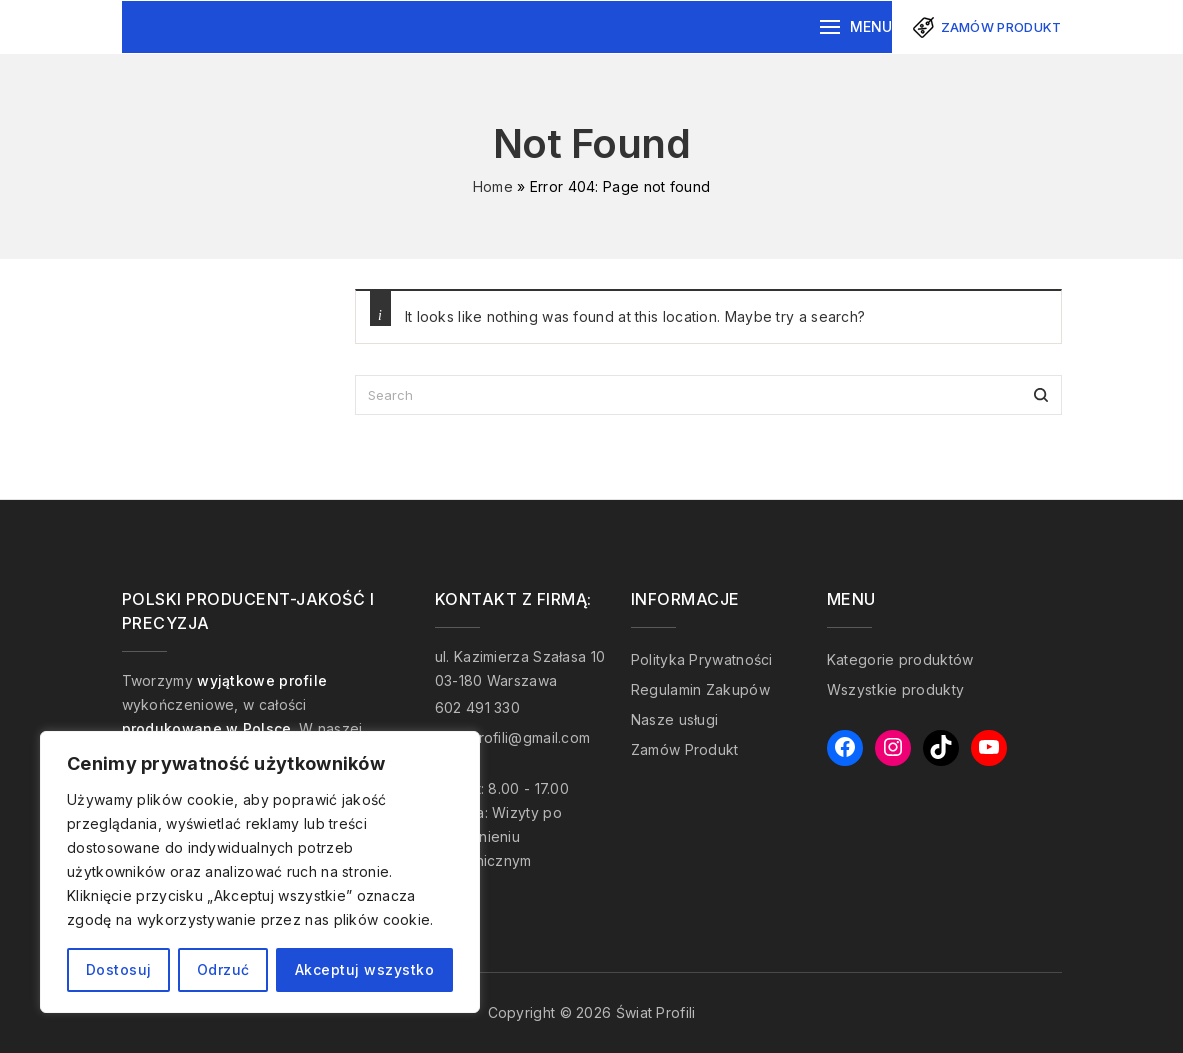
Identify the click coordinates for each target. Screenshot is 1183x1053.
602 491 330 (477, 707)
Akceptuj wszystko (365, 969)
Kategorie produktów (900, 659)
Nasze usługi (675, 719)
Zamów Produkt (685, 749)
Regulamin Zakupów (700, 689)
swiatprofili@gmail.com (513, 737)
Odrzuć (223, 969)
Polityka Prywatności (702, 659)
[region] (260, 872)
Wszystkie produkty (895, 689)
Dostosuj (119, 969)
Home (493, 186)
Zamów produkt (1001, 27)
